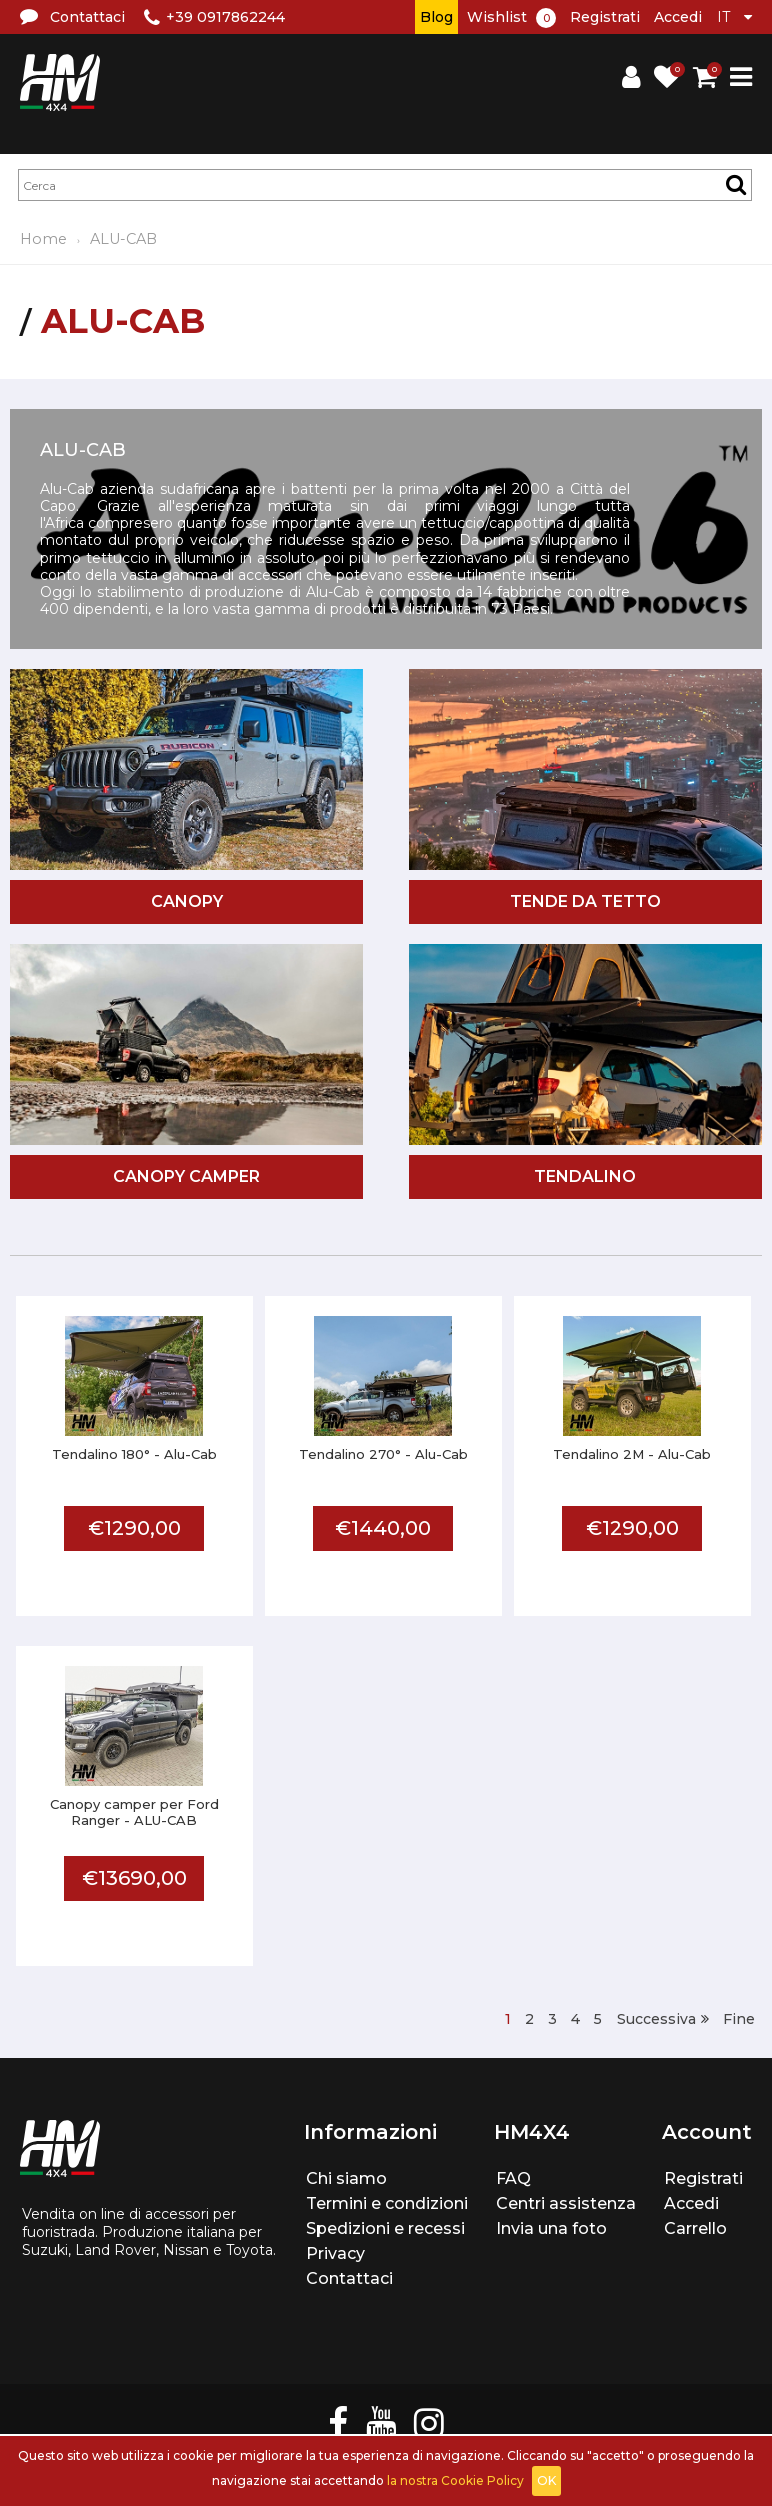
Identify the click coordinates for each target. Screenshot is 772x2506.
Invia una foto (551, 2228)
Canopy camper (186, 1176)
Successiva (656, 2019)
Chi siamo (346, 2178)
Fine (739, 2019)
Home (43, 239)
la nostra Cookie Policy (455, 2480)
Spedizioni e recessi (385, 2228)
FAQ (513, 2178)
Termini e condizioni (387, 2203)
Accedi (678, 17)
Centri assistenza (566, 2203)
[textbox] (385, 185)
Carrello (695, 2228)
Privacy (335, 2253)
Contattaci (349, 2278)
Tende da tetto (585, 901)
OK (546, 2480)
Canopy (187, 901)
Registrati (605, 17)
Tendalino (585, 1176)
